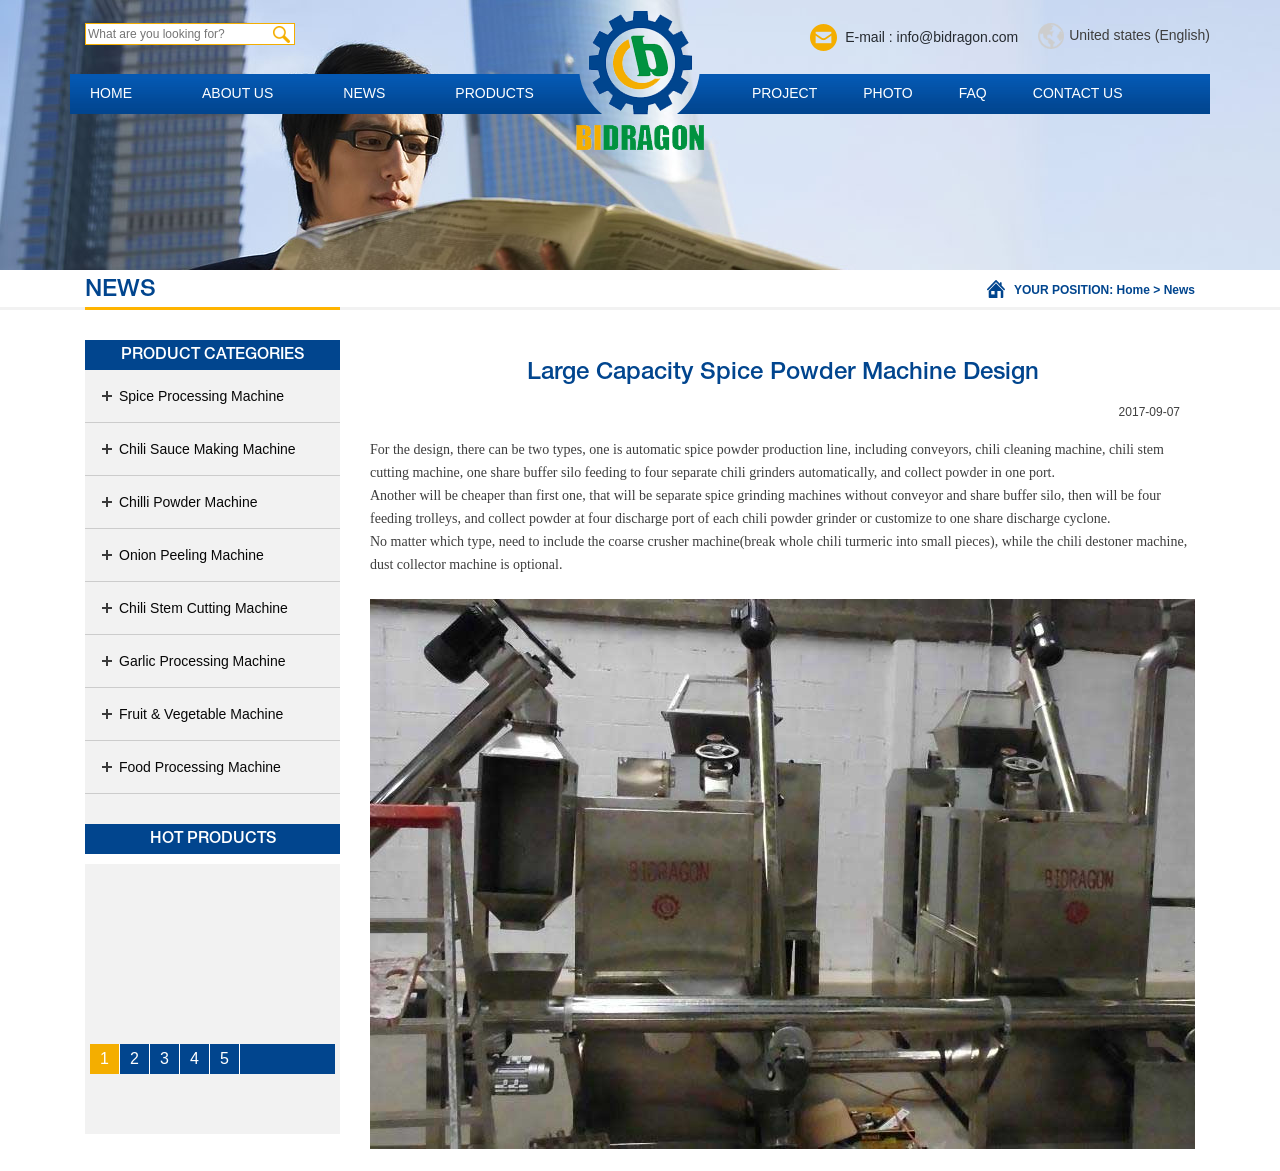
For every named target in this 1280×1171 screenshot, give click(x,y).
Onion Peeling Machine (182, 555)
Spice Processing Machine (192, 396)
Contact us (1078, 93)
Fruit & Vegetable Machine (191, 714)
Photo (888, 93)
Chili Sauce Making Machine (198, 449)
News (364, 93)
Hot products (213, 839)
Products (494, 93)
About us (237, 93)
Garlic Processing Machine (193, 661)
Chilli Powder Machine (179, 502)
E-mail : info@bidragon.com (931, 37)
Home (111, 93)
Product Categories (212, 355)
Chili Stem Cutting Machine (194, 608)
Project (784, 93)
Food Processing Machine (190, 767)
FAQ (973, 93)
